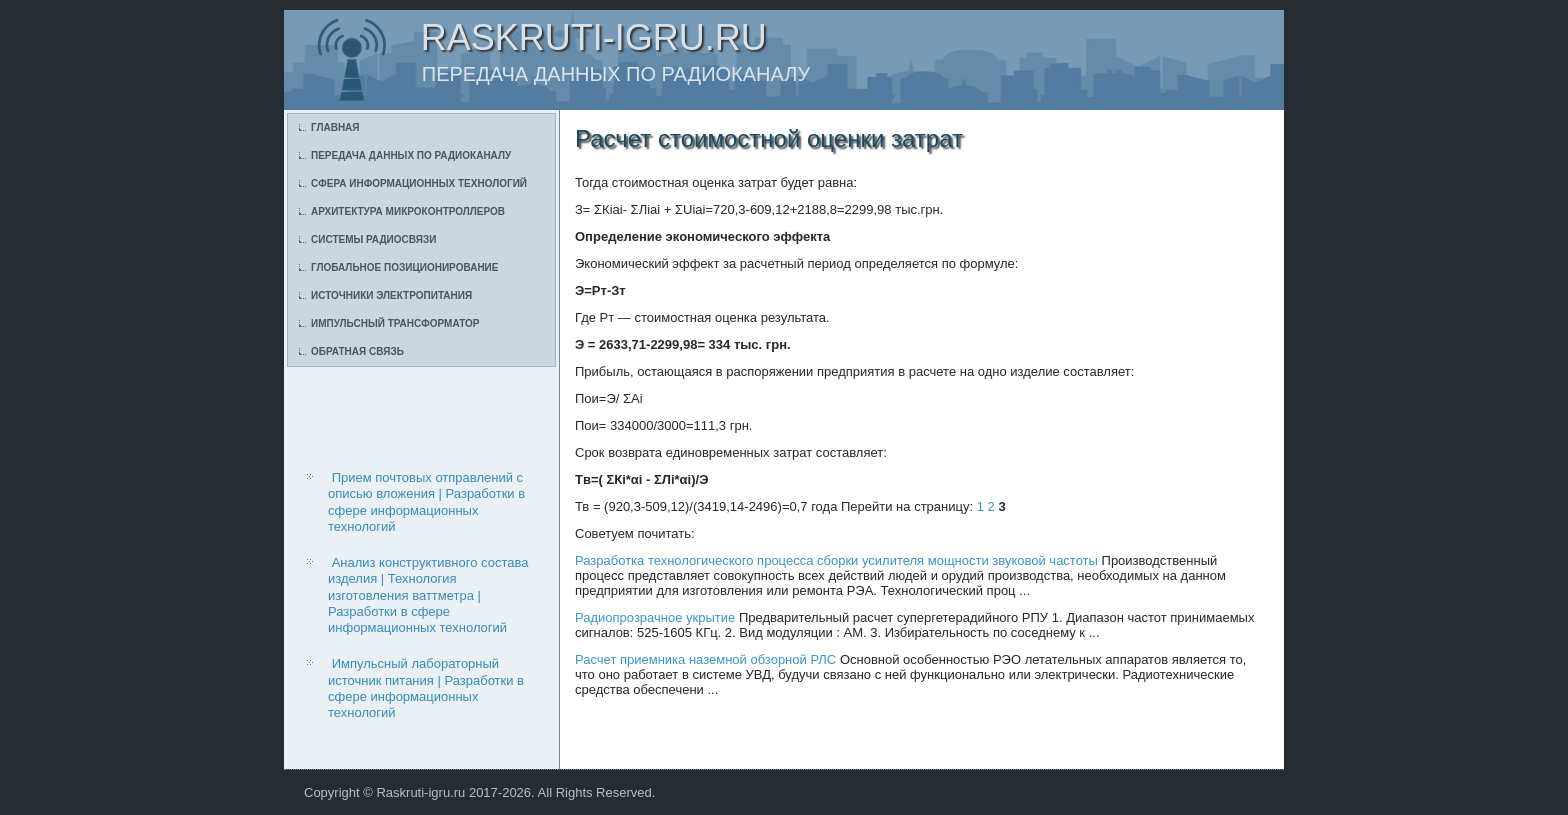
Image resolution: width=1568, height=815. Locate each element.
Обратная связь (357, 351)
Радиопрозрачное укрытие (655, 617)
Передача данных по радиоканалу (411, 155)
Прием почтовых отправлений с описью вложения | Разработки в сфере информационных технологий (426, 502)
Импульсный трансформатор (395, 323)
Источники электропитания (391, 295)
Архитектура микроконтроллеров (408, 211)
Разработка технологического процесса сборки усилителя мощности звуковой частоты (836, 560)
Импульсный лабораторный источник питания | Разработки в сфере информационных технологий (426, 688)
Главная (335, 127)
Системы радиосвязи (373, 239)
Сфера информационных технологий (419, 183)
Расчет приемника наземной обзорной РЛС (705, 659)
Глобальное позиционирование (404, 267)
